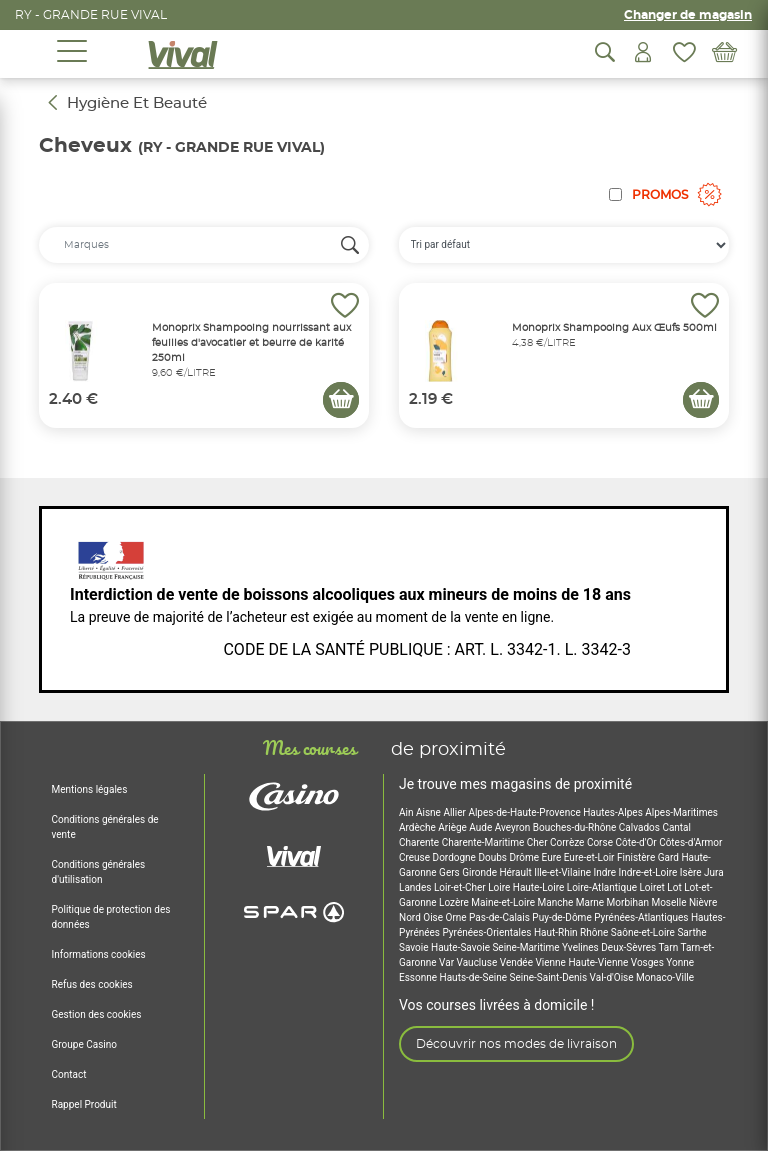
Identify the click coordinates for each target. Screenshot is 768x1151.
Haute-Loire (540, 887)
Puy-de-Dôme (563, 917)
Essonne (419, 977)
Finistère (637, 857)
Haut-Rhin (557, 932)
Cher (538, 842)
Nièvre (703, 902)
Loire (500, 887)
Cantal (676, 827)
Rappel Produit (84, 1104)
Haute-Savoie (461, 947)
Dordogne (456, 857)
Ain (407, 812)
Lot (675, 887)
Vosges (649, 962)
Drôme (525, 857)
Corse (601, 842)
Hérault (516, 872)
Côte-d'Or (637, 842)
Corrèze (568, 842)
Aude (481, 827)
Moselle (670, 902)
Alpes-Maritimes (681, 812)
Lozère (455, 902)
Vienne (551, 962)
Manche (557, 902)
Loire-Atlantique (603, 887)
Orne (458, 917)
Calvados (641, 827)
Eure (553, 857)
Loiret (653, 887)
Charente (420, 842)
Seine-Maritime (527, 947)
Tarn (669, 947)
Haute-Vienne (599, 962)
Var (447, 962)
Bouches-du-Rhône (576, 827)
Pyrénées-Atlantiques (642, 917)
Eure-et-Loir (590, 857)
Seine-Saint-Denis (550, 977)
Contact (69, 1074)
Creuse (416, 857)
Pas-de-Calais (500, 917)
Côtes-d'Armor (690, 842)
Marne (591, 902)
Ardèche (418, 827)
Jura (714, 872)
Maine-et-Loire (504, 902)
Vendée (518, 962)
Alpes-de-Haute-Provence (525, 812)
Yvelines (581, 947)
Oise (434, 917)
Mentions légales (90, 789)
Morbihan (629, 902)
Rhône (595, 932)
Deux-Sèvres (629, 947)
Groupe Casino (84, 1044)
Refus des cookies (92, 984)
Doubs (493, 857)
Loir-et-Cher (461, 887)
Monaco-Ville (665, 977)
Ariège (453, 827)
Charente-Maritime (484, 842)
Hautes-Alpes (614, 812)
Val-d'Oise (613, 977)
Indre (606, 872)
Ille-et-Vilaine (563, 872)
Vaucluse (478, 962)
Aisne (429, 812)
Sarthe (691, 932)
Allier (455, 812)
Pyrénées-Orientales (487, 932)
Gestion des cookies (97, 1014)
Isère (692, 872)
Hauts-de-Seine (475, 977)
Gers (450, 872)
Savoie (415, 947)
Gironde (480, 872)
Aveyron (514, 827)
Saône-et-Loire (644, 932)
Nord (411, 917)
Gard (670, 857)
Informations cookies (99, 954)
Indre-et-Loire (649, 872)
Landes (416, 887)
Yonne (680, 962)
